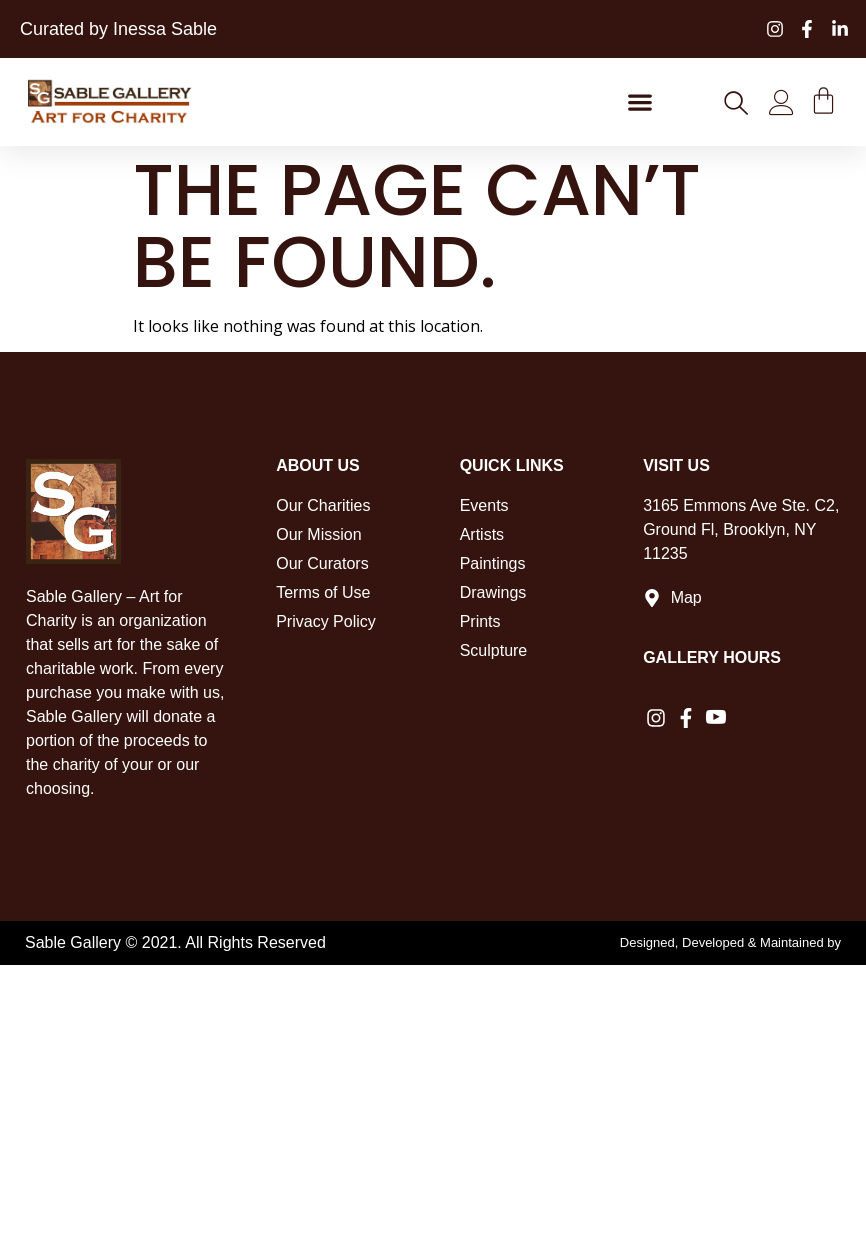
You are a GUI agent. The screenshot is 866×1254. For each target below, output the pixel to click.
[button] (640, 101)
